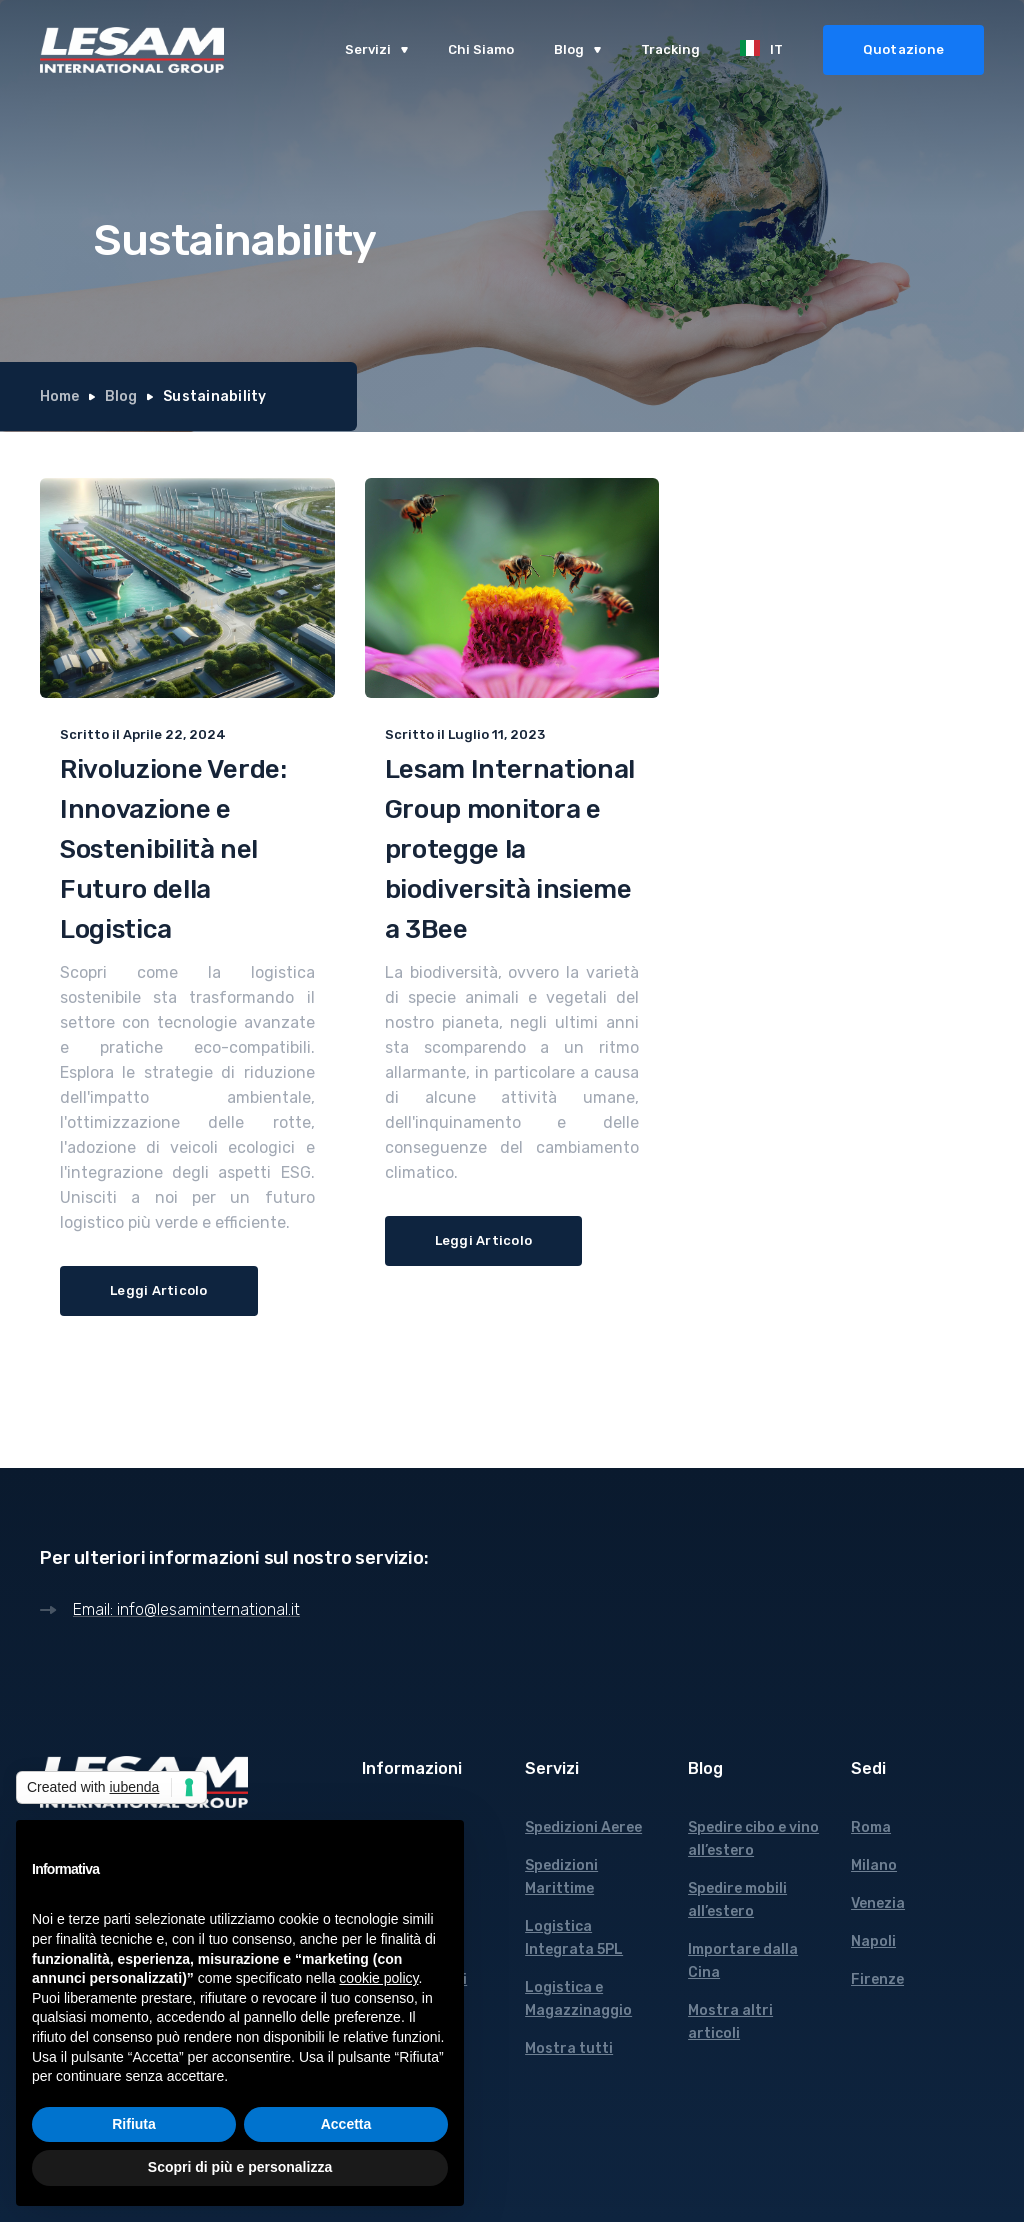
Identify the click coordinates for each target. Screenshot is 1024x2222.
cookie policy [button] (378, 1978)
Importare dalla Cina (743, 1961)
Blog (121, 396)
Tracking (670, 49)
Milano (874, 1865)
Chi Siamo (481, 49)
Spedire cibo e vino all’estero (753, 1839)
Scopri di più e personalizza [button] (240, 2167)
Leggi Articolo (159, 1290)
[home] (132, 50)
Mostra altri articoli (730, 2022)
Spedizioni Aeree (583, 1827)
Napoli (873, 1941)
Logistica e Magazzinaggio (578, 1999)
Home (59, 396)
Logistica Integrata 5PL (574, 1938)
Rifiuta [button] (134, 2124)
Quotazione (904, 49)
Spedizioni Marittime (561, 1877)
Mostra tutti (569, 2048)
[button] (376, 50)
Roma (871, 1827)
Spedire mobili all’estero (737, 1900)
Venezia (878, 1903)
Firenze (877, 1979)
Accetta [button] (346, 2124)
